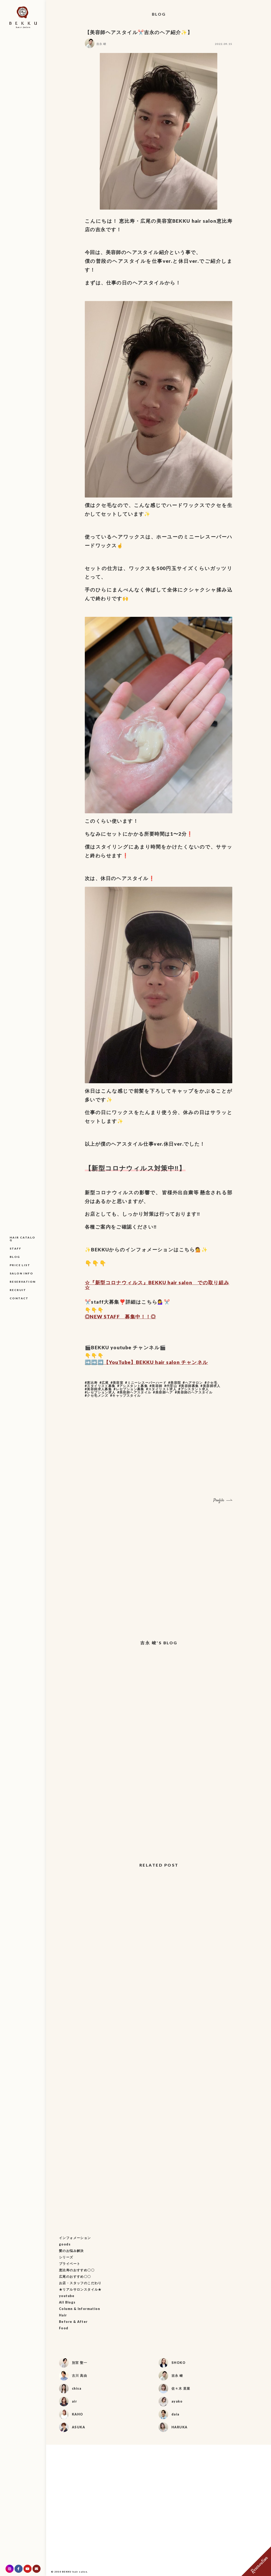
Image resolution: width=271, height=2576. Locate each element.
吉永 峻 (101, 44)
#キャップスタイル (125, 1395)
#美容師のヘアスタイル (193, 1392)
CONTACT (19, 1298)
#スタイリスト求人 (161, 1389)
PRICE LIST (20, 1265)
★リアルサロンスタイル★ (80, 2289)
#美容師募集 (189, 1386)
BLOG (15, 1257)
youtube (67, 2296)
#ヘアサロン (193, 1383)
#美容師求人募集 (98, 1389)
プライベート (69, 2264)
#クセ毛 (211, 1383)
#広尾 (104, 1383)
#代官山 (170, 1386)
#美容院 (174, 1383)
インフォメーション (75, 2238)
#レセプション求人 (100, 1392)
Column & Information (79, 2309)
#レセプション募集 (129, 1389)
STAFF (15, 1248)
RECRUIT (18, 1290)
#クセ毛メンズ (96, 1395)
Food (63, 2328)
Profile (218, 1500)
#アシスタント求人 (193, 1389)
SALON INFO (21, 1273)
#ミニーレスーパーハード (145, 1383)
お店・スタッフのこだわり (80, 2283)
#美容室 (117, 1383)
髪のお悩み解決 (71, 2251)
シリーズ (66, 2257)
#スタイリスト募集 (100, 1386)
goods (65, 2244)
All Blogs (67, 2302)
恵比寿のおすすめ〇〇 (76, 2270)
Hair (63, 2315)
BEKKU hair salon (74, 2571)
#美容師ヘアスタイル (134, 1392)
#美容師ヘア (163, 1392)
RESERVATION (23, 1281)
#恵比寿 (91, 1383)
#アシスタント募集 (132, 1386)
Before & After (73, 2322)
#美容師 (156, 1386)
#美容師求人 (210, 1386)
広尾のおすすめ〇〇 (75, 2276)
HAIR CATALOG (22, 1239)
